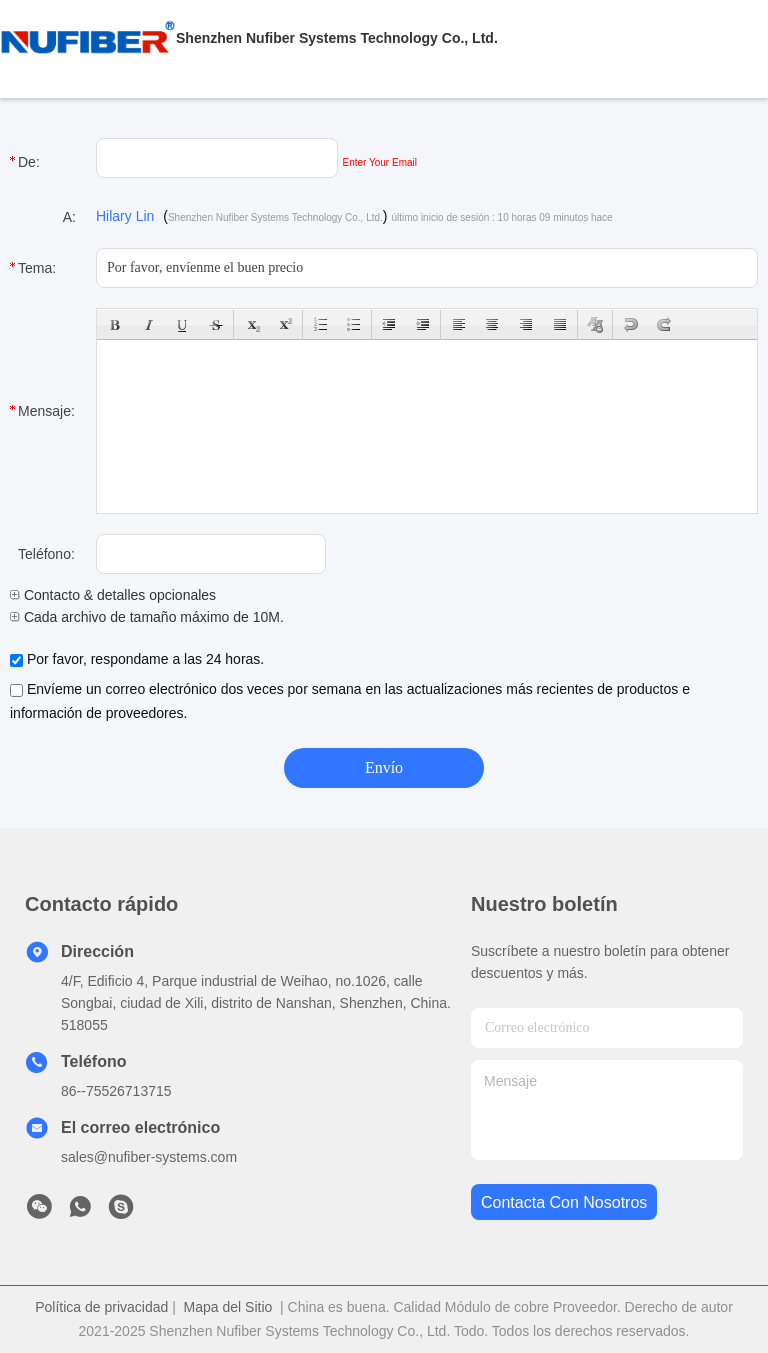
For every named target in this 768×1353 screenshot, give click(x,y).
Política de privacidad (101, 1307)
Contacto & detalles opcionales (113, 595)
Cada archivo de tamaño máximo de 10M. (147, 617)
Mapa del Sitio (228, 1307)
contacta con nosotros (564, 1202)
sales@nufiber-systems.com (149, 1157)
